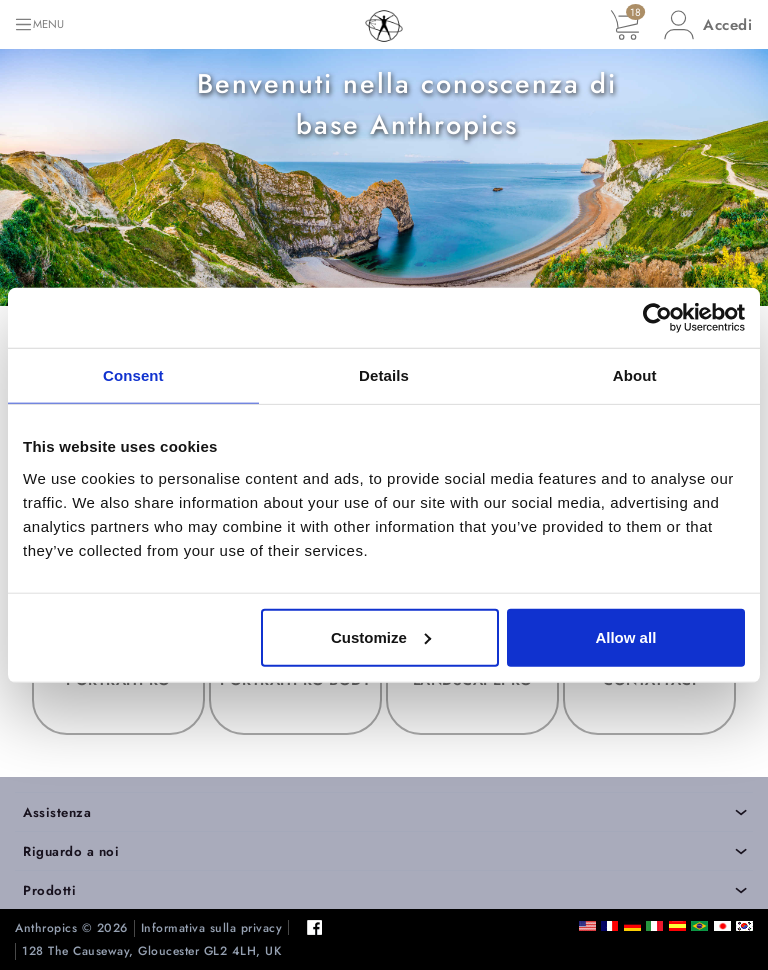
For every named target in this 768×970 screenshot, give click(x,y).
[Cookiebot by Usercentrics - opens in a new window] (657, 318)
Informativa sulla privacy (212, 928)
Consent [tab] (133, 375)
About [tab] (635, 375)
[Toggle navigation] (39, 24)
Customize (381, 636)
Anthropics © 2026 (71, 928)
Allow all (625, 636)
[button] (708, 25)
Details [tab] (384, 375)
